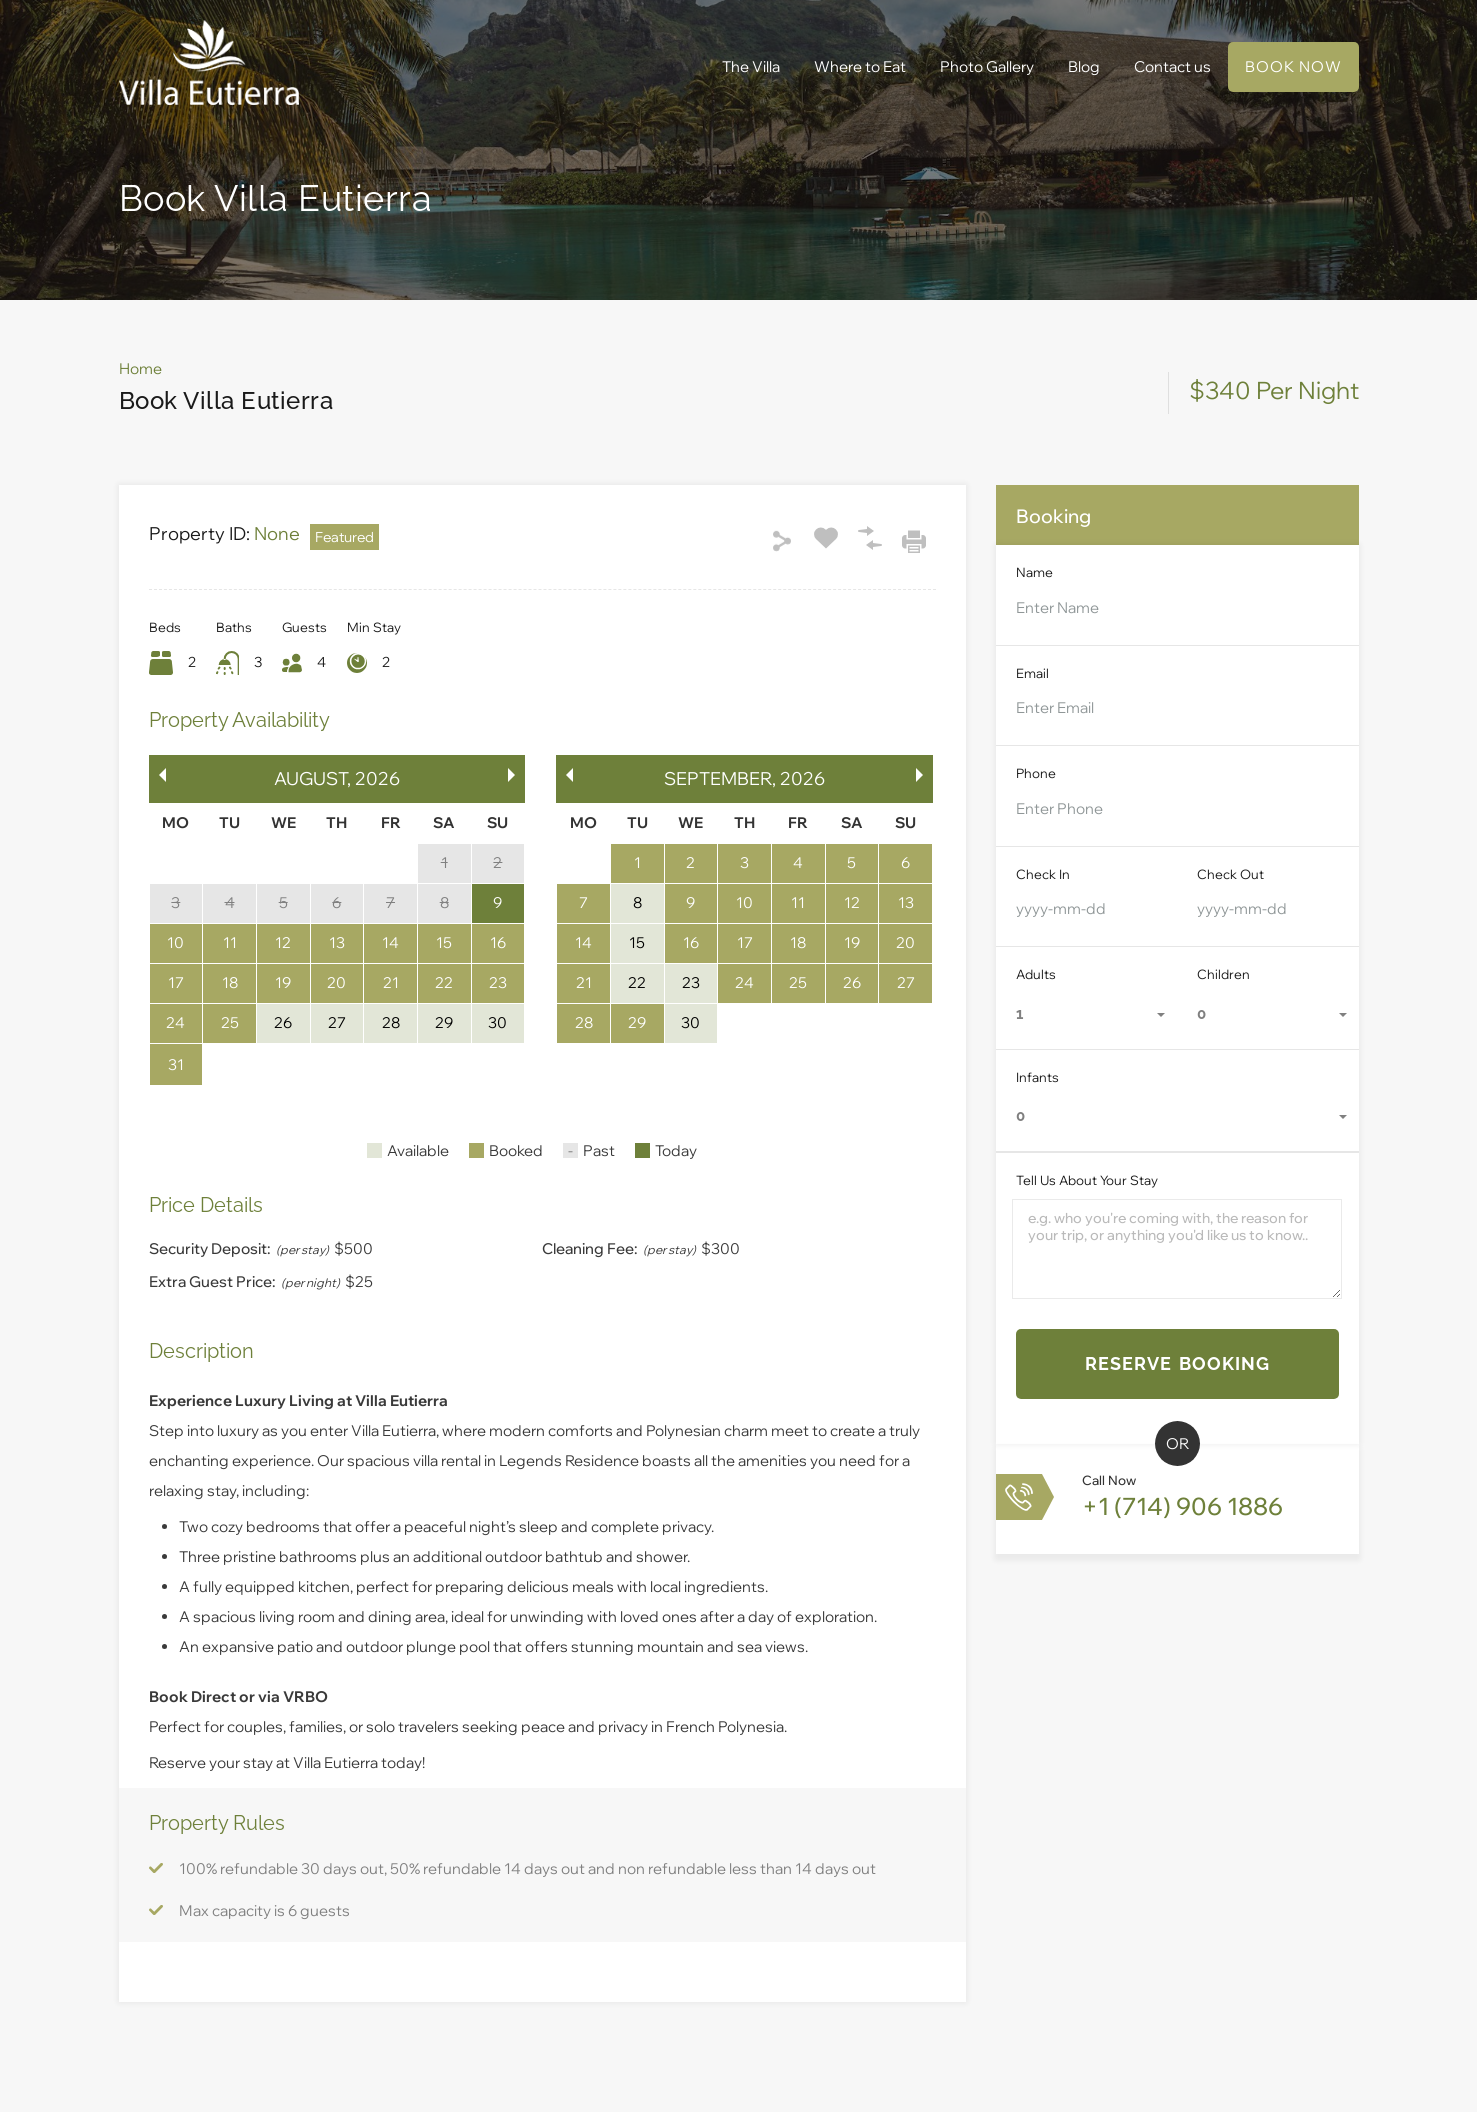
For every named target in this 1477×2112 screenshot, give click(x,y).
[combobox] (1087, 1015)
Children (1223, 974)
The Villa (751, 66)
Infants (1037, 1077)
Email (1032, 673)
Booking (1053, 516)
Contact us (1172, 66)
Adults (1036, 974)
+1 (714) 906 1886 (1182, 1506)
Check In (1043, 874)
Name (1034, 572)
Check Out (1230, 874)
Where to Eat (860, 66)
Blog (1084, 66)
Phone (1036, 773)
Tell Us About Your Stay (1087, 1180)
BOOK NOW (1293, 66)
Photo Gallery (987, 66)
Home (140, 369)
